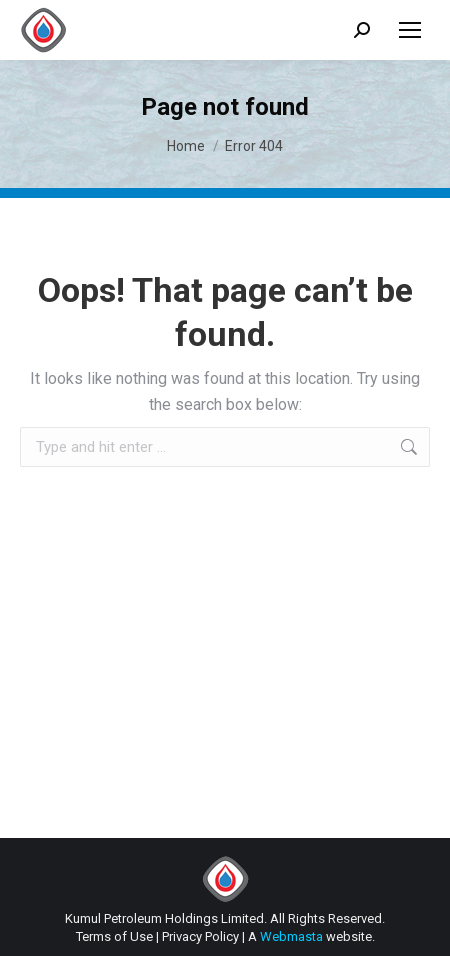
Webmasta (291, 936)
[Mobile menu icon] (410, 30)
